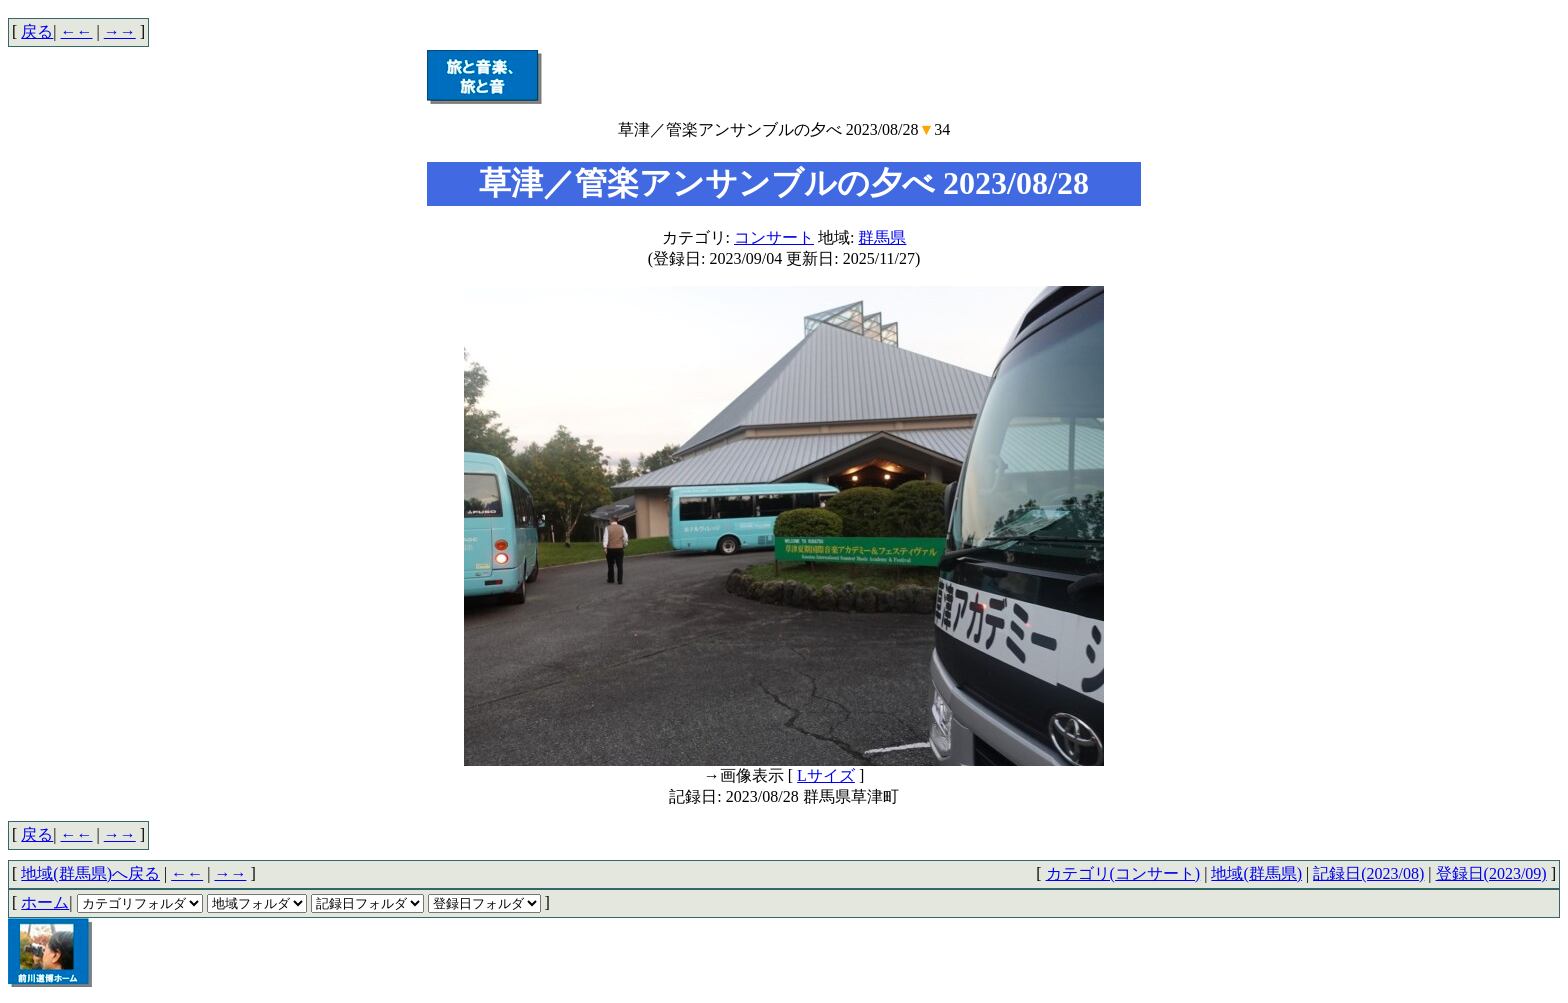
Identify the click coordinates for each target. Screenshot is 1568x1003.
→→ (120, 31)
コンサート (774, 237)
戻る (37, 31)
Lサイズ (826, 775)
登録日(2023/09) (1491, 873)
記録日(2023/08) (1368, 873)
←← (77, 31)
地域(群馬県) (1256, 873)
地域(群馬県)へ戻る (90, 873)
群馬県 (882, 237)
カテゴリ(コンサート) (1123, 873)
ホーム (45, 902)
